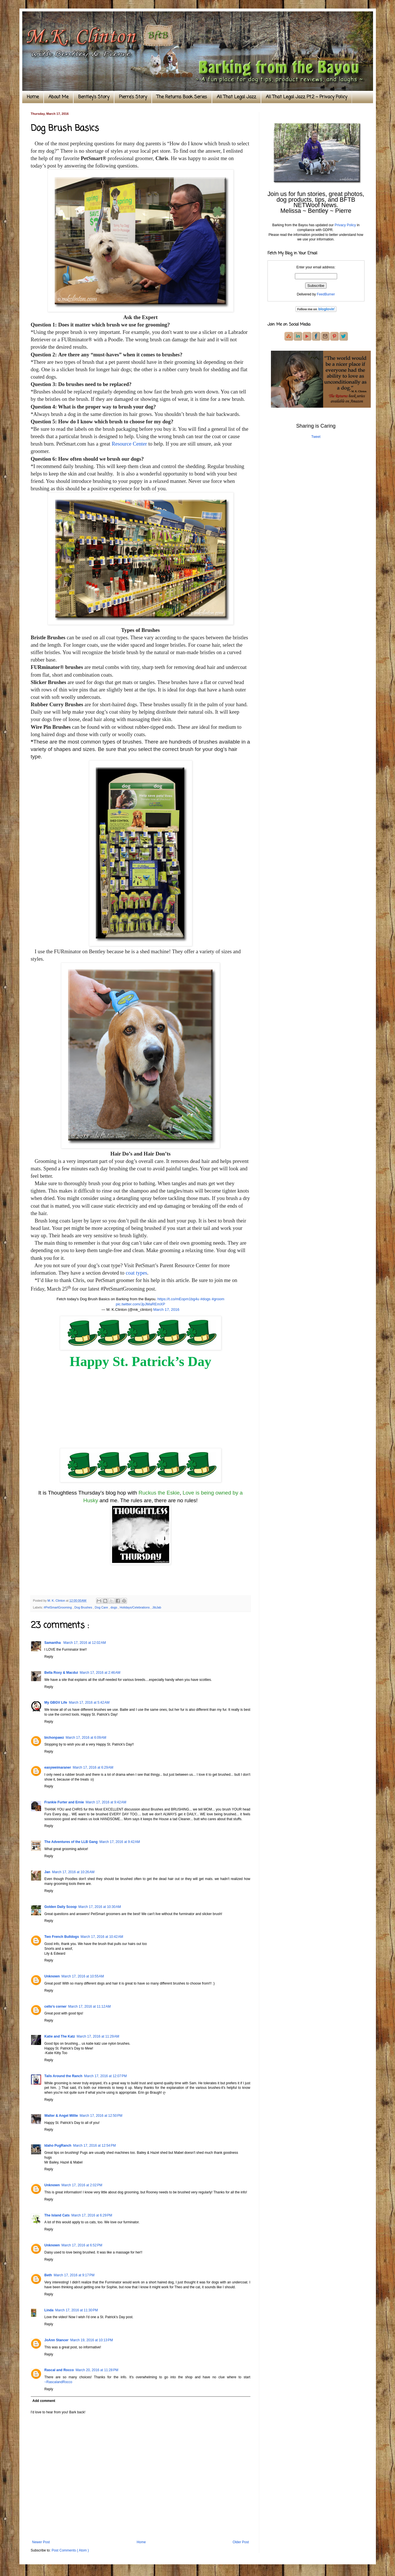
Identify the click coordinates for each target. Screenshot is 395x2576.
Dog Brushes (83, 1607)
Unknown (52, 1976)
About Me (58, 97)
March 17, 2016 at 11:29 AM (98, 2036)
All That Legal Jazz (236, 97)
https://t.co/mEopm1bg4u (178, 1299)
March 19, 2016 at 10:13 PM (91, 2340)
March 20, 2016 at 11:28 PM (97, 2370)
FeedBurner (326, 294)
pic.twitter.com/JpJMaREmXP (140, 1304)
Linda (49, 2310)
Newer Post (41, 2542)
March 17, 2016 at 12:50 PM (101, 2116)
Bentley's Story (93, 97)
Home (33, 97)
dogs (114, 1607)
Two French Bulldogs (61, 1937)
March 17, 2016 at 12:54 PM (94, 2146)
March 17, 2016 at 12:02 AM (84, 1643)
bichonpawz (54, 1738)
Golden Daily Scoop (60, 1907)
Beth (48, 2275)
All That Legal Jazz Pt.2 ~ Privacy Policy (306, 97)
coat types (136, 1273)
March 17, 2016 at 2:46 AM (100, 1673)
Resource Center (129, 444)
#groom (218, 1299)
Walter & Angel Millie (61, 2116)
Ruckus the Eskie (159, 1493)
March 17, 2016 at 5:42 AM (89, 1703)
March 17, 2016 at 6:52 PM (82, 2245)
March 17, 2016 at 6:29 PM (91, 2215)
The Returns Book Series (182, 97)
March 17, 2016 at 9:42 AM (106, 1802)
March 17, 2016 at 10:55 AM (83, 1976)
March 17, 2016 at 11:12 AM (89, 2006)
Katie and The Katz (59, 2036)
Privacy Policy (345, 225)
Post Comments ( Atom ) (70, 2550)
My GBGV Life (55, 1703)
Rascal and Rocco (59, 2370)
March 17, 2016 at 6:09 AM (86, 1738)
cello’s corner (55, 2006)
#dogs (205, 1299)
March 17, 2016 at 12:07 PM (105, 2076)
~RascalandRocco (58, 2382)
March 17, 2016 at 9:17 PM (74, 2275)
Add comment (44, 2401)
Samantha (53, 1643)
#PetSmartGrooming (58, 1607)
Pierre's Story (133, 97)
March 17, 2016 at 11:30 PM (76, 2310)
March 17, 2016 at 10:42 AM (102, 1937)
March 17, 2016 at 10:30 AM (99, 1907)
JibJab (156, 1607)
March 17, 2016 (166, 1309)
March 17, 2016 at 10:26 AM (73, 1872)
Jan (47, 1872)
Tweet (315, 437)
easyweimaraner (57, 1767)
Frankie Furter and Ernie (64, 1802)
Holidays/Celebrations (135, 1607)
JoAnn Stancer (56, 2340)
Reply (48, 1657)
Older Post (241, 2542)
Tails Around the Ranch (63, 2076)
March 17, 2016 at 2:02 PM (82, 2185)
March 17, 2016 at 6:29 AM (93, 1767)
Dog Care (102, 1607)
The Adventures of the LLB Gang (71, 1842)
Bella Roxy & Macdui (61, 1673)
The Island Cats (57, 2215)
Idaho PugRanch (58, 2146)
